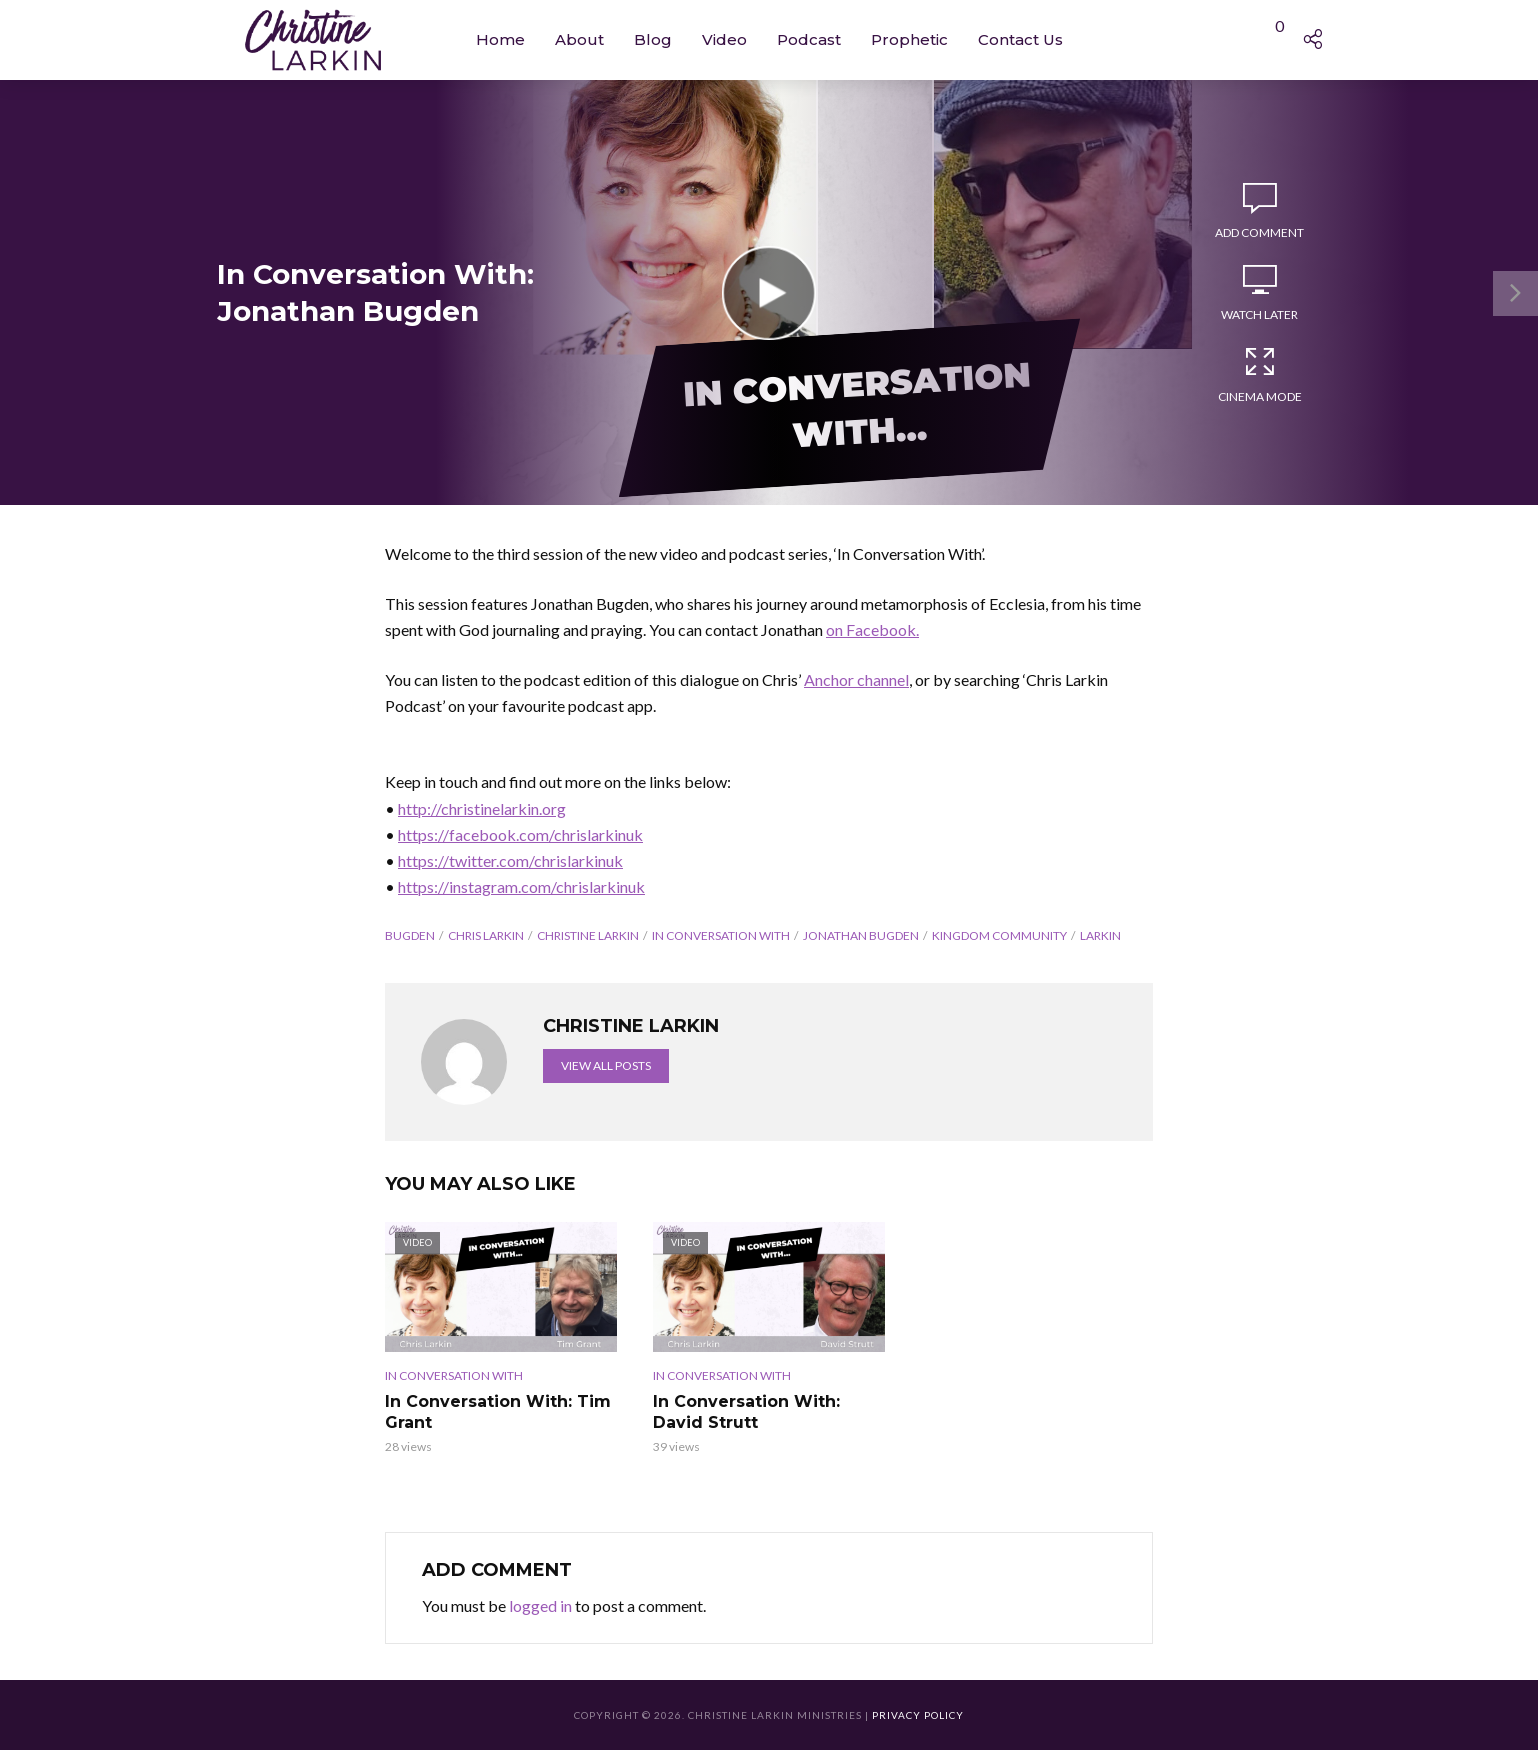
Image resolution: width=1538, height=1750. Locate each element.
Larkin (1100, 935)
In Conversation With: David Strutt (746, 1412)
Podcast (809, 39)
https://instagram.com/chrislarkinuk (521, 886)
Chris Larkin (486, 935)
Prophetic (909, 39)
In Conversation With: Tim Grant (498, 1412)
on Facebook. (872, 629)
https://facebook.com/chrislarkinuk (520, 834)
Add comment (1259, 232)
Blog (653, 39)
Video (724, 39)
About (579, 39)
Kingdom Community (999, 935)
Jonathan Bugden (861, 935)
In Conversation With (721, 935)
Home (500, 39)
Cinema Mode (1260, 374)
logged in (540, 1605)
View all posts (606, 1065)
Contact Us (1020, 39)
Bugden (410, 935)
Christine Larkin (588, 935)
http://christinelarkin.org (482, 808)
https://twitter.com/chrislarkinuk (510, 860)
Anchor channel (856, 679)
